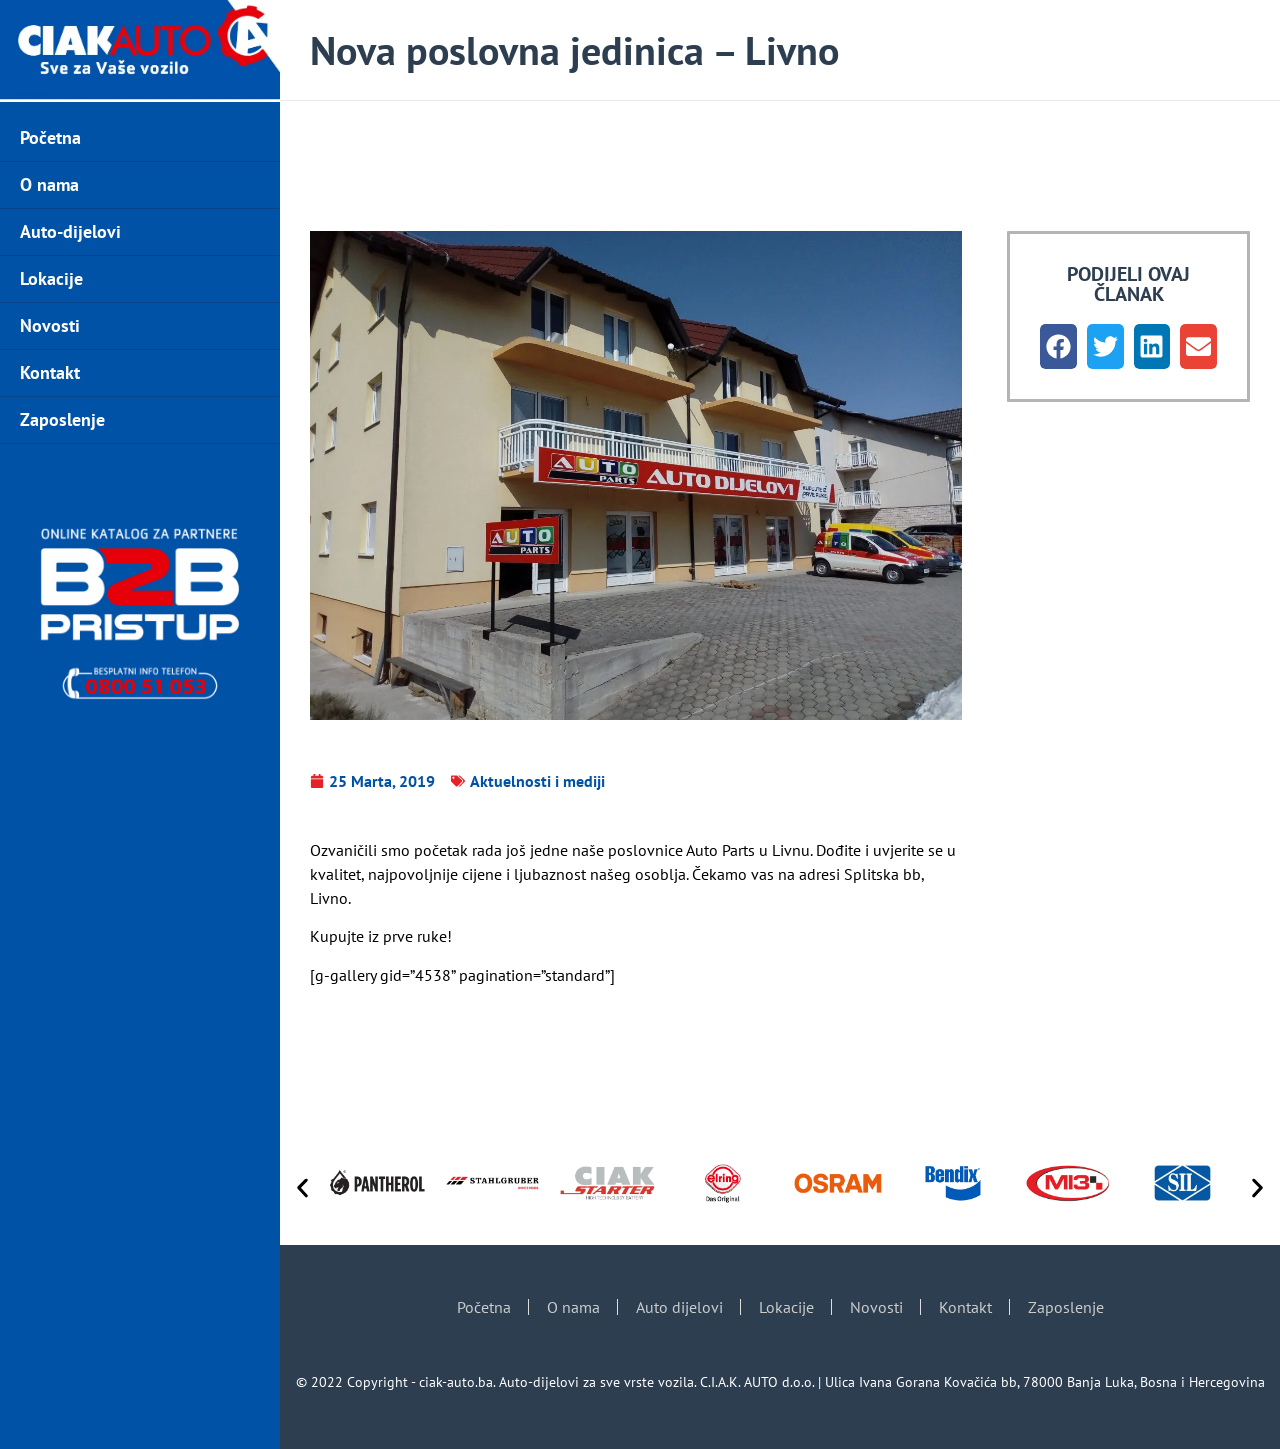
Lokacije (51, 278)
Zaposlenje (62, 419)
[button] (1058, 346)
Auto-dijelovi (70, 231)
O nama (49, 184)
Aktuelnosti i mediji (537, 781)
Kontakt (50, 372)
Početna (50, 137)
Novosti (50, 325)
